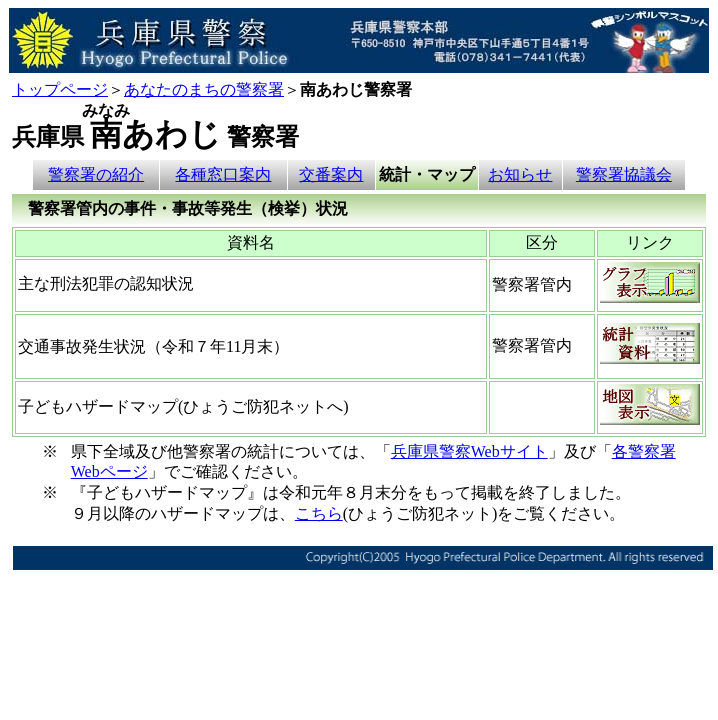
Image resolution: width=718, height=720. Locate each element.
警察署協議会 (624, 174)
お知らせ (520, 174)
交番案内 (331, 174)
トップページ (60, 89)
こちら (319, 513)
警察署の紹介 (96, 174)
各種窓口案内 (223, 174)
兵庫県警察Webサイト (469, 451)
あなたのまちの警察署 (204, 89)
